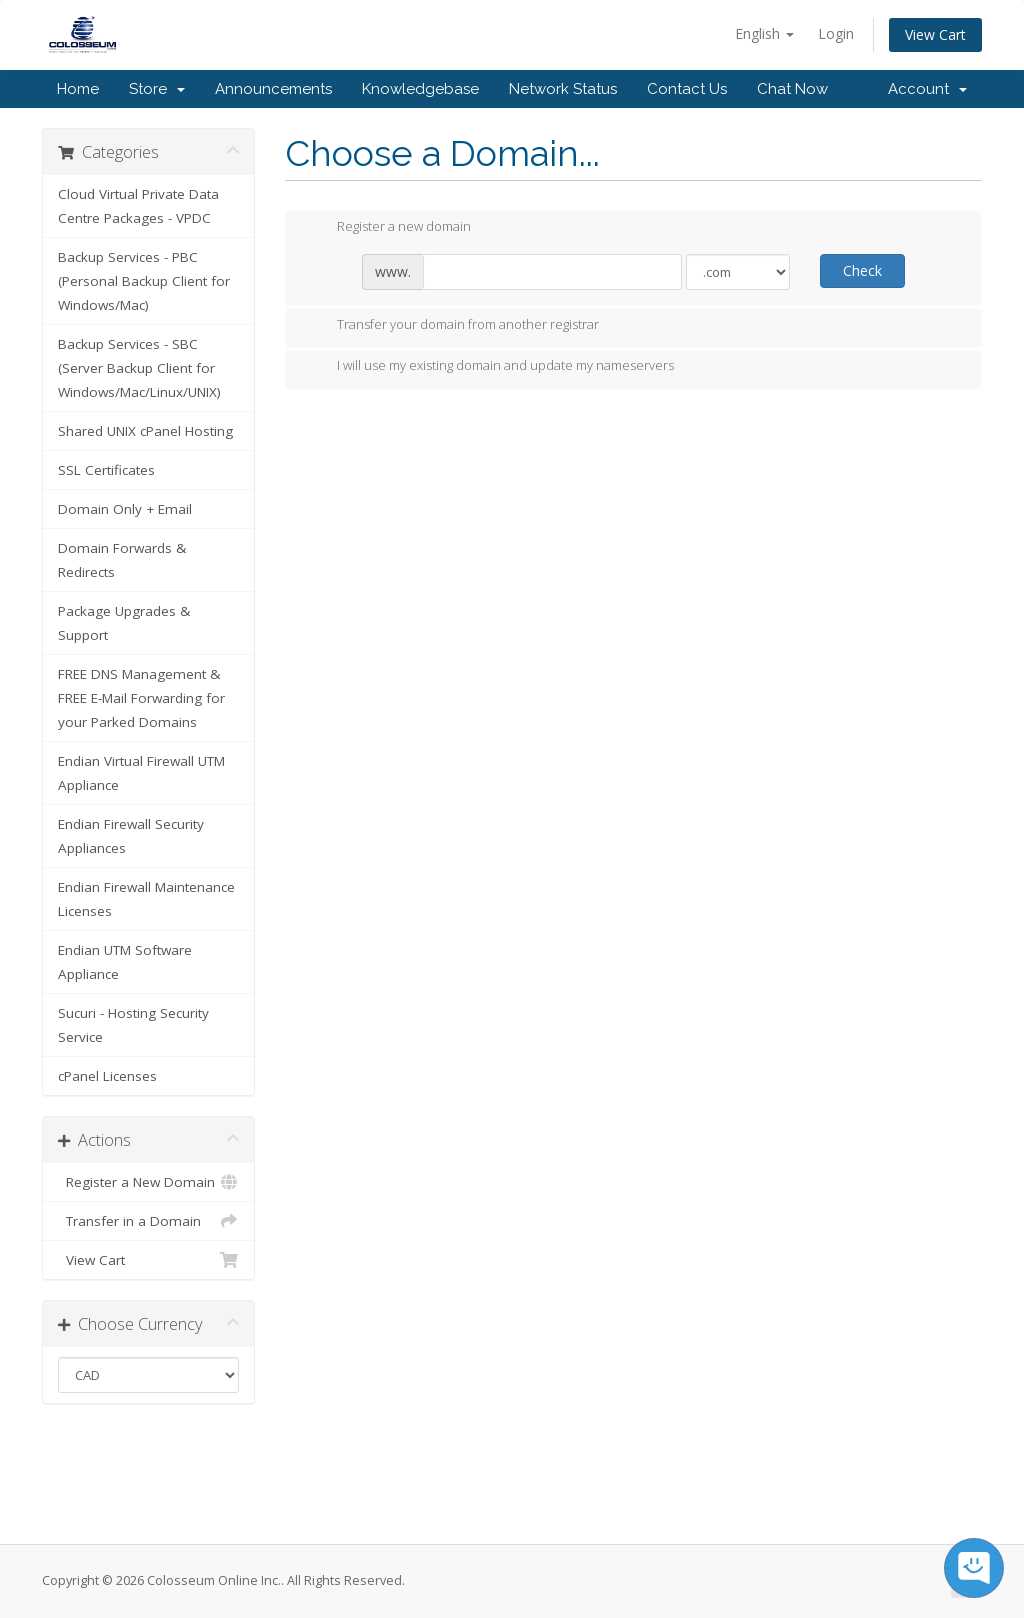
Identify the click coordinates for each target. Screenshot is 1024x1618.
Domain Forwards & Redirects (122, 560)
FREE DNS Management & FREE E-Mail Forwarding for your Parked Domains (141, 698)
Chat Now (792, 89)
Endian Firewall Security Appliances (131, 836)
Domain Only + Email (125, 509)
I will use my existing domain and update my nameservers (489, 367)
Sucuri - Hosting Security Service (133, 1025)
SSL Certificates (106, 470)
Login (836, 33)
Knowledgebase (420, 89)
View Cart (935, 34)
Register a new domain (388, 228)
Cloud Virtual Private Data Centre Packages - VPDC (138, 206)
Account (927, 89)
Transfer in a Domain (148, 1221)
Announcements (273, 89)
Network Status (563, 89)
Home (78, 89)
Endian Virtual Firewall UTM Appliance (141, 773)
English (764, 33)
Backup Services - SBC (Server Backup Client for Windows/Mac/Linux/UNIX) (139, 368)
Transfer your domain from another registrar (452, 326)
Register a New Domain (148, 1182)
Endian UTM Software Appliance (125, 962)
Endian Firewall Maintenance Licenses (146, 899)
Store (157, 89)
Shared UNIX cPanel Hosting (145, 431)
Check (862, 270)
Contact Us (687, 89)
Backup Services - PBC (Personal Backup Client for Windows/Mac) (144, 281)
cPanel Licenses (107, 1076)
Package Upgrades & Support (124, 623)
